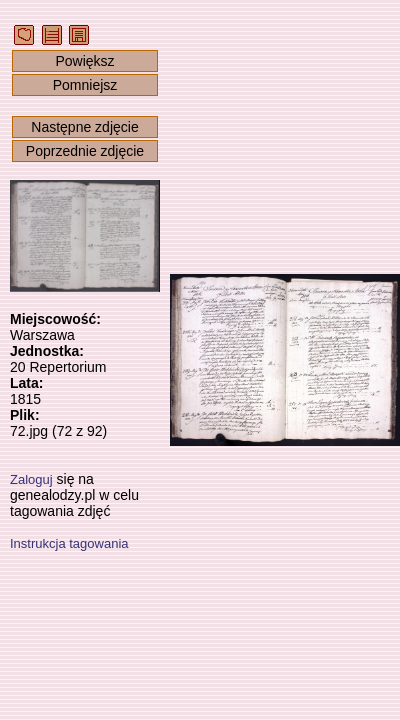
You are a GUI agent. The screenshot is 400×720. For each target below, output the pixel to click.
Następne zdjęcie (84, 127)
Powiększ (84, 61)
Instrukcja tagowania (69, 543)
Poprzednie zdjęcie (85, 151)
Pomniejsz (85, 85)
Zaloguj (31, 479)
